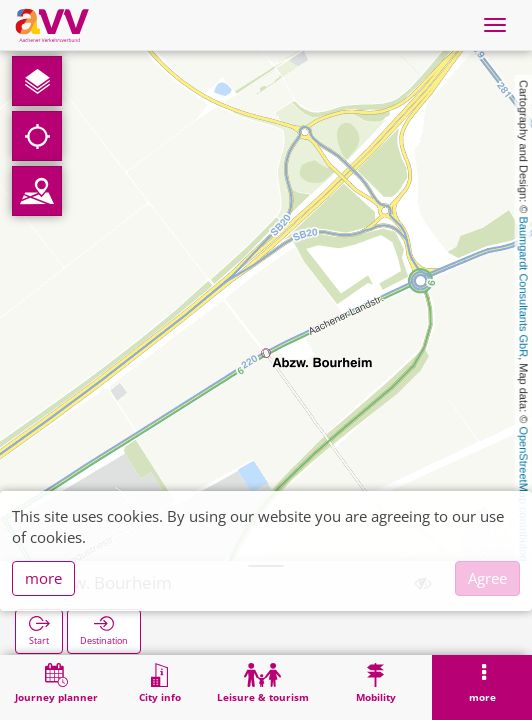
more (43, 578)
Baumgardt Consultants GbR (524, 287)
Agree (487, 578)
